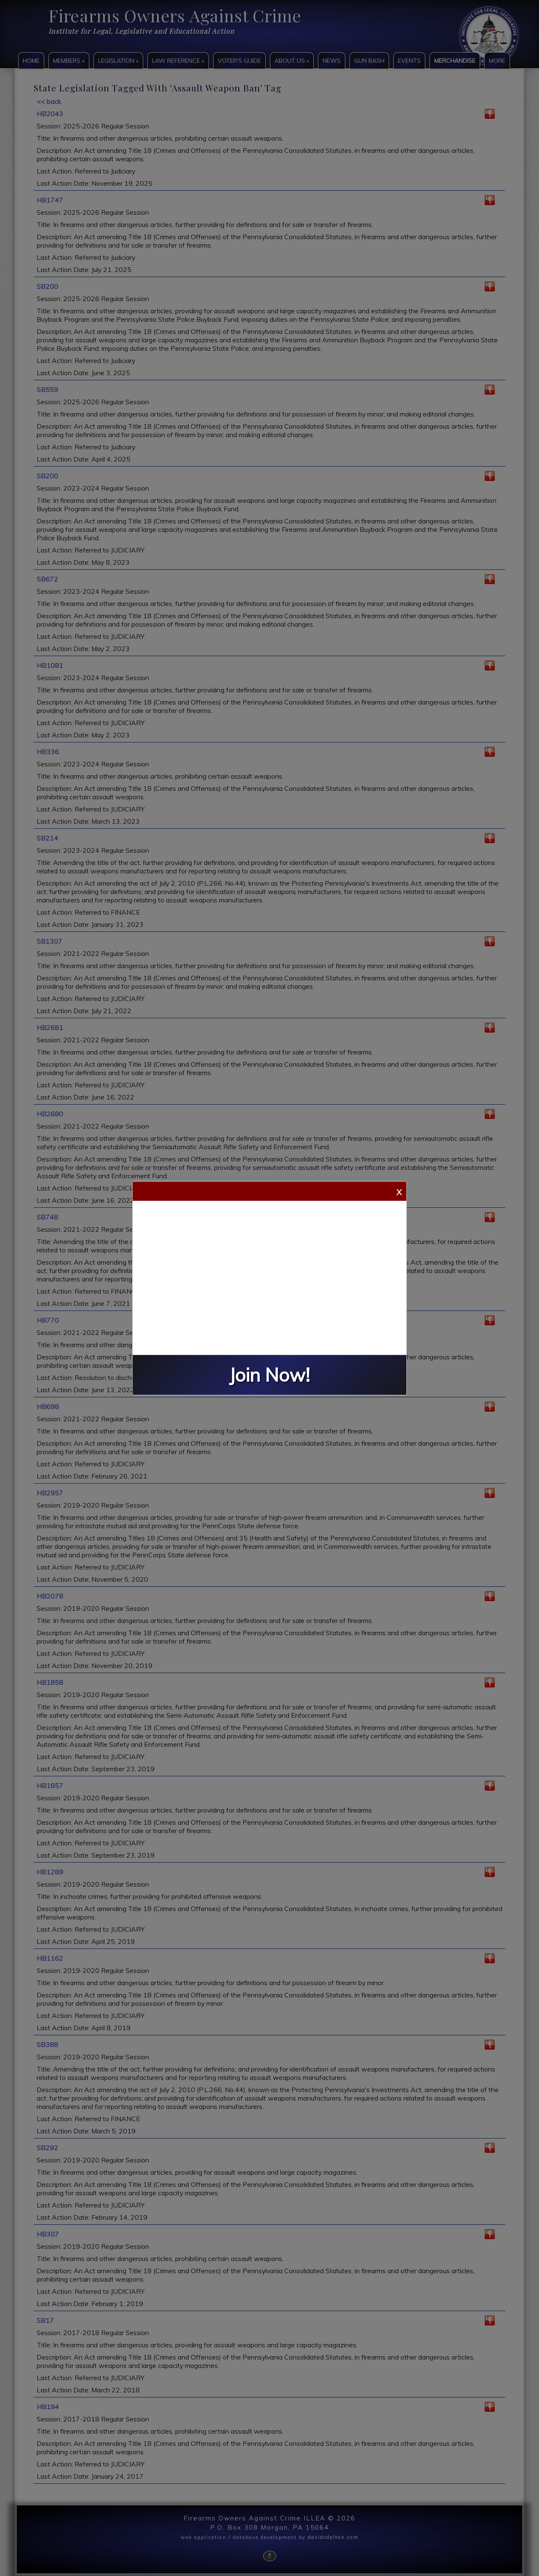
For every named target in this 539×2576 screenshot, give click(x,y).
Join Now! (269, 1374)
